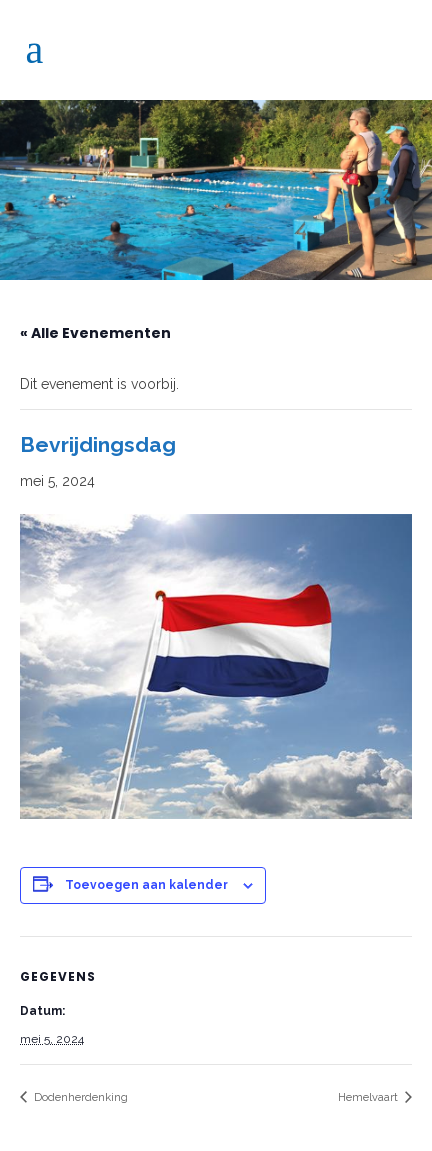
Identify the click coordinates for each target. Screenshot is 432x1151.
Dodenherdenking (79, 1097)
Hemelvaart (369, 1097)
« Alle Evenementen (95, 333)
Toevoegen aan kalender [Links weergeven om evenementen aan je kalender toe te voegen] (146, 885)
